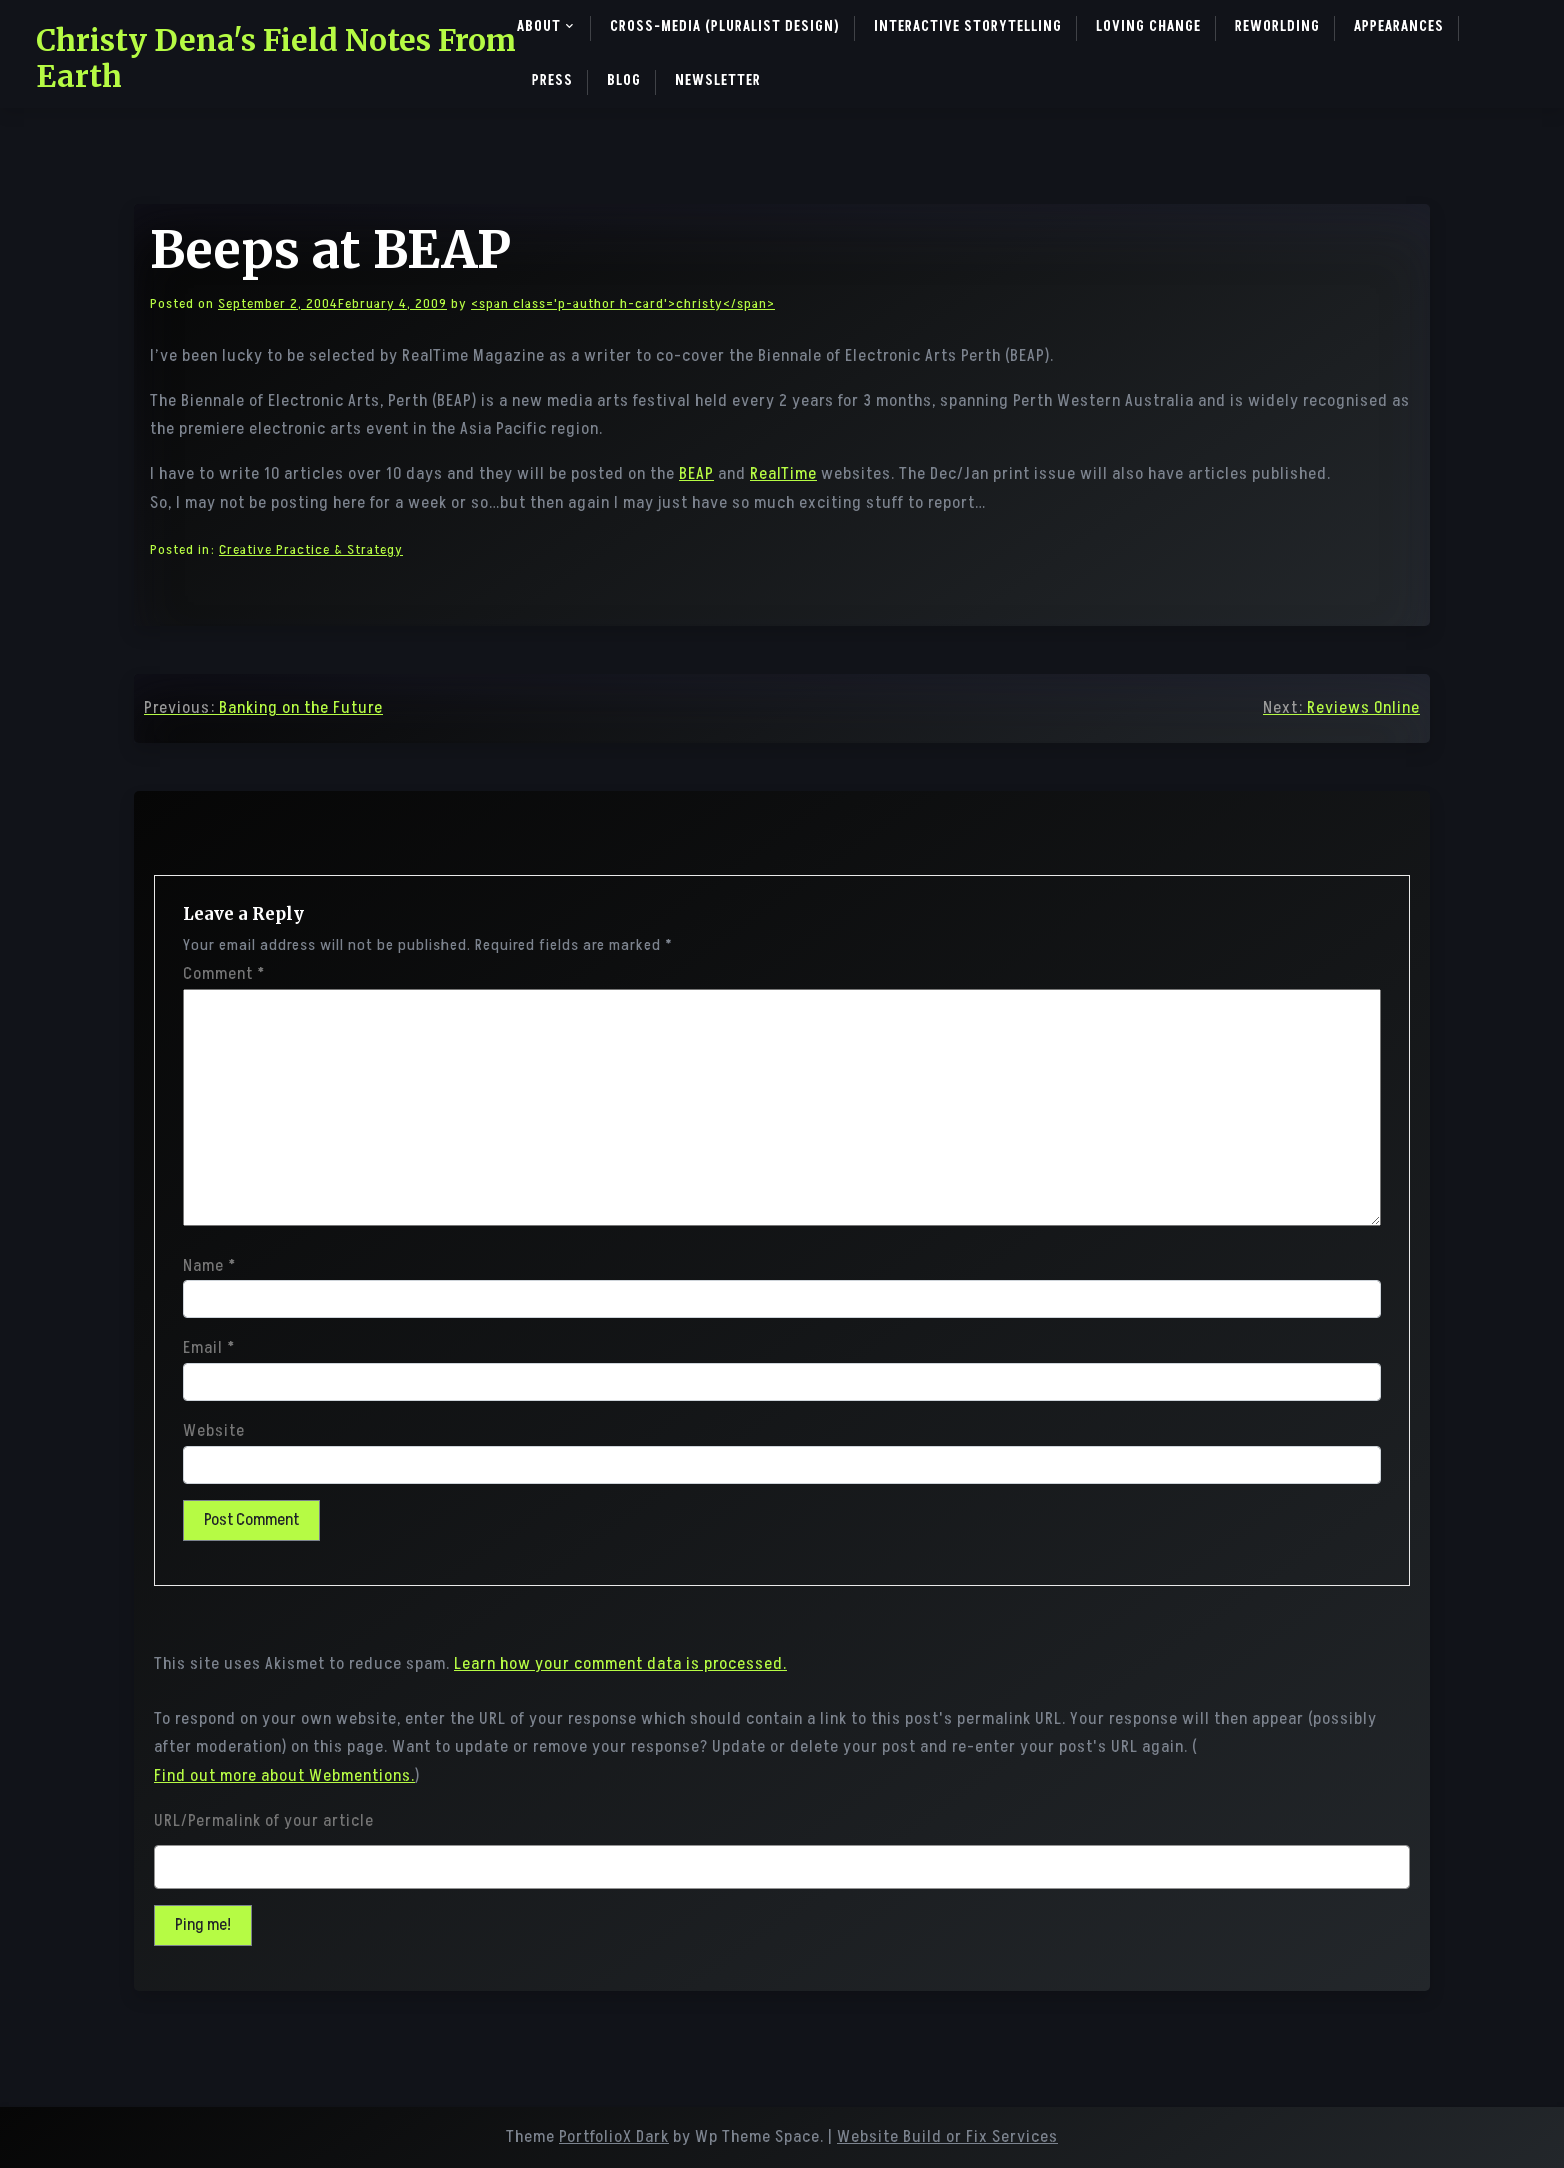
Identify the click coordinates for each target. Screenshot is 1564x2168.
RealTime (783, 474)
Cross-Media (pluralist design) (725, 26)
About (539, 26)
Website (214, 1431)
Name (209, 1266)
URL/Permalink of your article (264, 1821)
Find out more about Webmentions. (284, 1776)
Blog (624, 80)
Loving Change (1148, 26)
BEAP (696, 474)
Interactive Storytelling (968, 26)
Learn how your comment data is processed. (620, 1664)
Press (552, 80)
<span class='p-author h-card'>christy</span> (623, 303)
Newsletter (718, 80)
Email (209, 1348)
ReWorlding (1277, 26)
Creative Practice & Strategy (311, 549)
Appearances (1399, 26)
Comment (224, 974)
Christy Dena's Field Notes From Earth (276, 58)
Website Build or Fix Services (947, 2137)
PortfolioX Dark (614, 2137)
